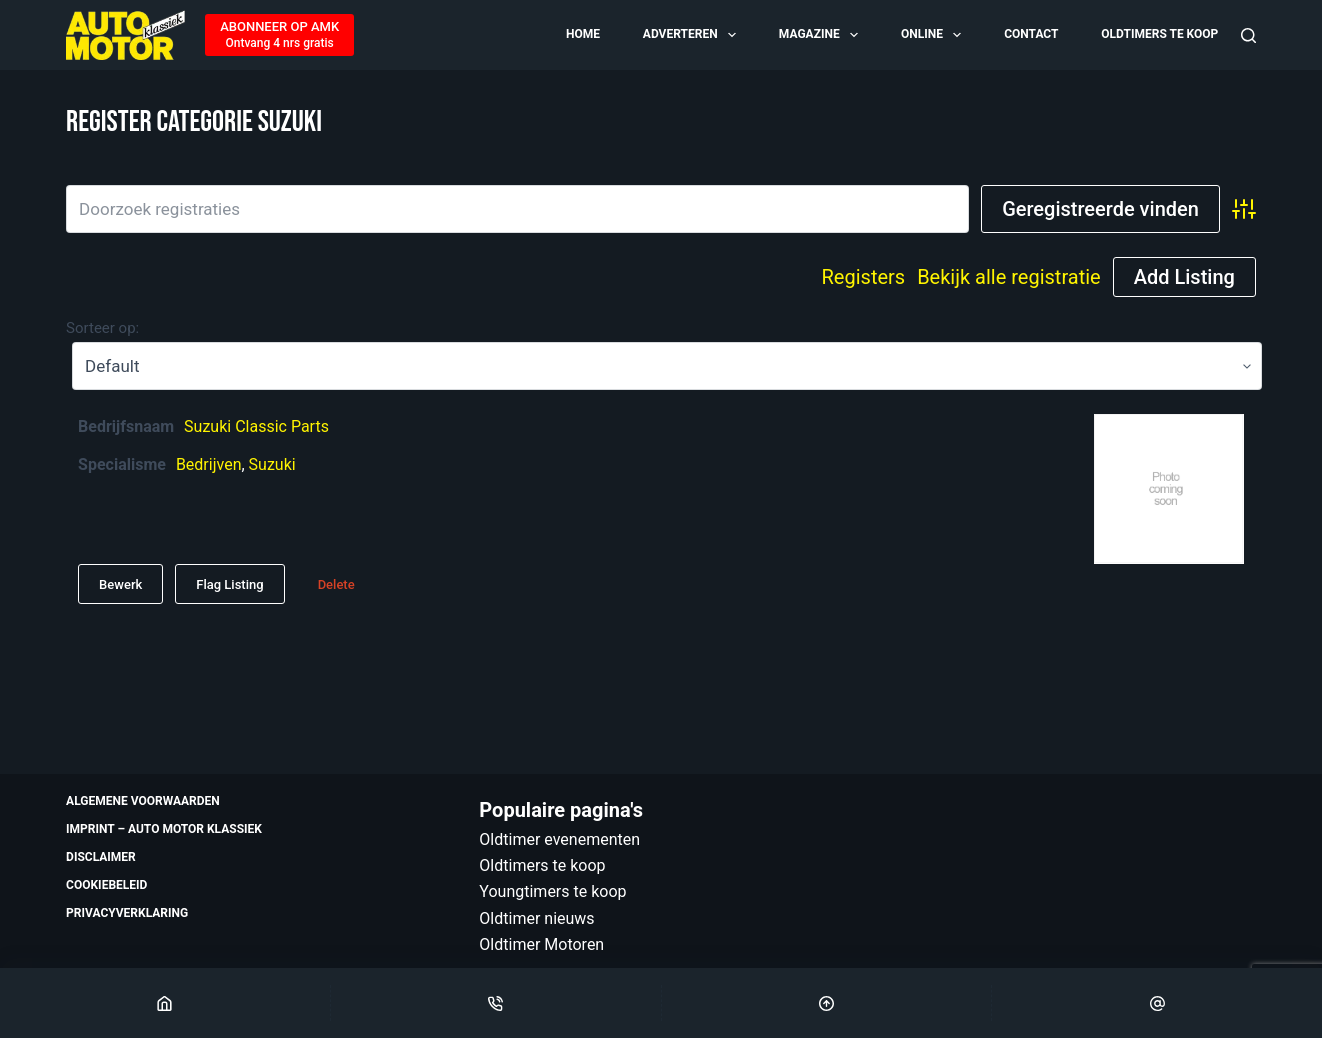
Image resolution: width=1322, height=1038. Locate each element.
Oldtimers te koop (1159, 34)
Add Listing (1184, 277)
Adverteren (691, 35)
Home (583, 34)
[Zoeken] (1248, 35)
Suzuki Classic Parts (256, 426)
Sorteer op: (102, 328)
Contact (1031, 34)
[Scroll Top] (827, 1003)
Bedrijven (209, 464)
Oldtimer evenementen (559, 839)
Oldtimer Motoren (541, 944)
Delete (336, 584)
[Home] (165, 1003)
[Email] (1157, 1003)
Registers (864, 277)
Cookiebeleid (106, 885)
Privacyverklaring (127, 913)
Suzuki (272, 464)
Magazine (820, 35)
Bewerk (120, 584)
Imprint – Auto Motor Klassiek (164, 829)
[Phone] (496, 1003)
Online (932, 35)
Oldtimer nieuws (536, 918)
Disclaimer (101, 857)
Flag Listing (229, 584)
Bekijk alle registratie (1009, 277)
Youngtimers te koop (552, 891)
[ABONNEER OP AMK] (279, 35)
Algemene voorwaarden (143, 801)
